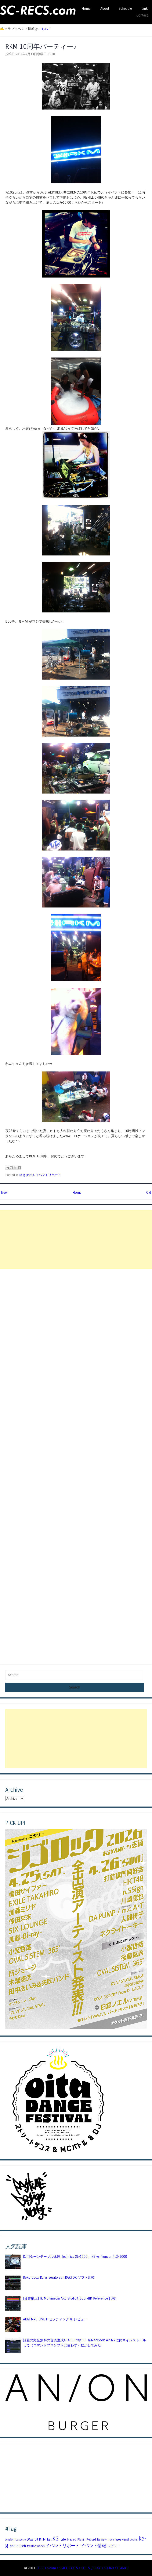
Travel (111, 2539)
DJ (36, 2539)
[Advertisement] (76, 1239)
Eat (49, 2539)
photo (30, 1175)
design (134, 2539)
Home (86, 9)
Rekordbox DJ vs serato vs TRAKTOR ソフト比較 (59, 2277)
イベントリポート (48, 1175)
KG (56, 2538)
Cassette (20, 2539)
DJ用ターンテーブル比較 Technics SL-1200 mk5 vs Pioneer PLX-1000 (75, 2257)
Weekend (122, 2539)
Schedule (125, 9)
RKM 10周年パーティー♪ (41, 46)
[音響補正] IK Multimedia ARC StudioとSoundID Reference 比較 (69, 2298)
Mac (69, 2539)
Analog (9, 2539)
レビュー (113, 2546)
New (4, 1192)
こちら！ (45, 29)
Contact (142, 15)
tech (22, 2546)
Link (145, 9)
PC (74, 2539)
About (104, 9)
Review (102, 2539)
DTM (42, 2539)
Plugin (81, 2539)
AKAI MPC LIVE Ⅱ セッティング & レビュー (55, 2319)
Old (148, 1192)
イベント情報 (93, 2545)
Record (91, 2539)
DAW (30, 2539)
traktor (31, 2546)
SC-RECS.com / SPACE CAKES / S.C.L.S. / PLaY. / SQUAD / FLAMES (82, 2568)
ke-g (22, 1175)
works (41, 2546)
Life (63, 2539)
